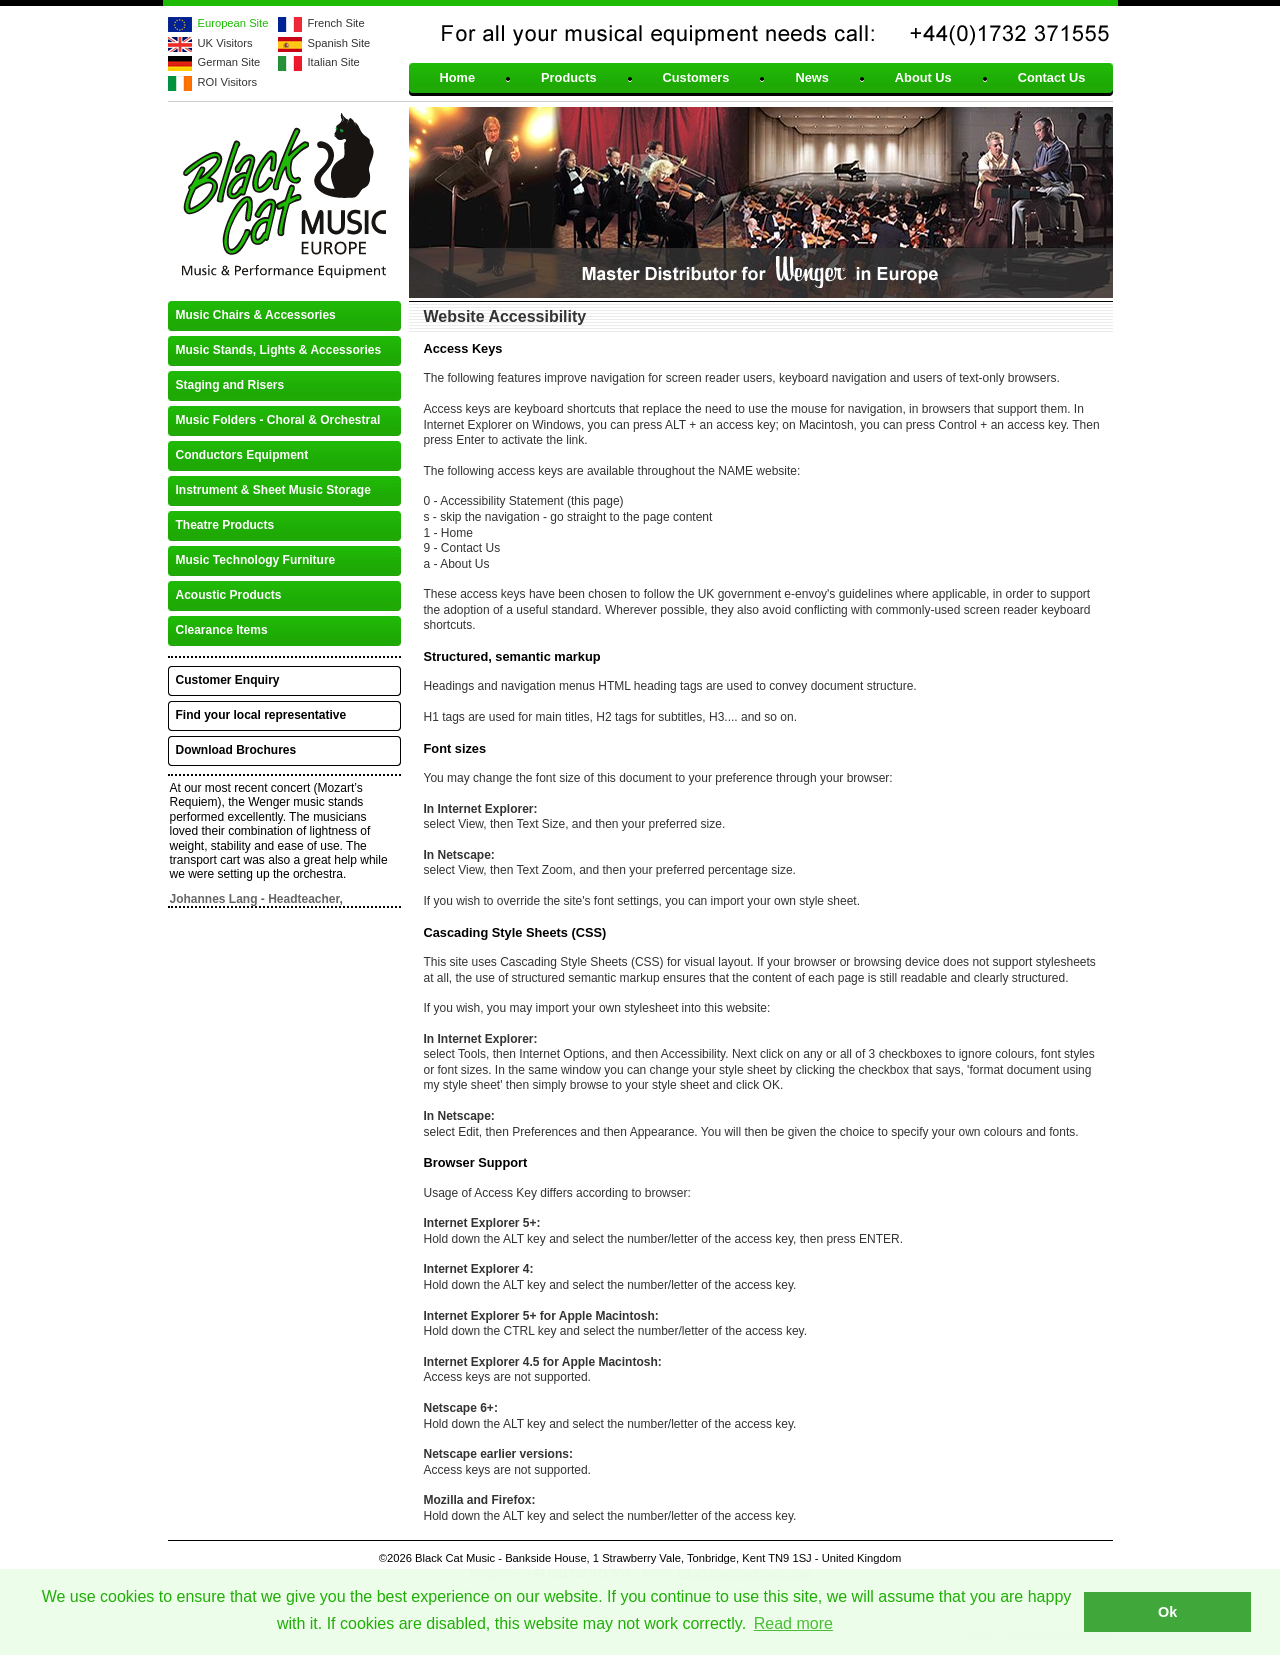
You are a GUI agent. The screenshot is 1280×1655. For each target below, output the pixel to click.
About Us (923, 78)
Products (568, 78)
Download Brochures (236, 750)
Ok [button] (1167, 1612)
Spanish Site (339, 43)
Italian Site (334, 62)
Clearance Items (222, 630)
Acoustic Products (229, 595)
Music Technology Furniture (256, 560)
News (811, 78)
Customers (696, 78)
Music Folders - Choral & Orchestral (278, 420)
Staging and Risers (230, 385)
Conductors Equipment (242, 455)
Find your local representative (261, 715)
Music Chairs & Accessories (256, 315)
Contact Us (1052, 78)
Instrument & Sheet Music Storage (273, 490)
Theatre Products (225, 525)
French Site (336, 23)
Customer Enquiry (228, 680)
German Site (229, 62)
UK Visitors (225, 43)
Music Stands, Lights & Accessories (279, 350)
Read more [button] (793, 1623)
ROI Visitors (227, 82)
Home (458, 78)
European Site (233, 23)
